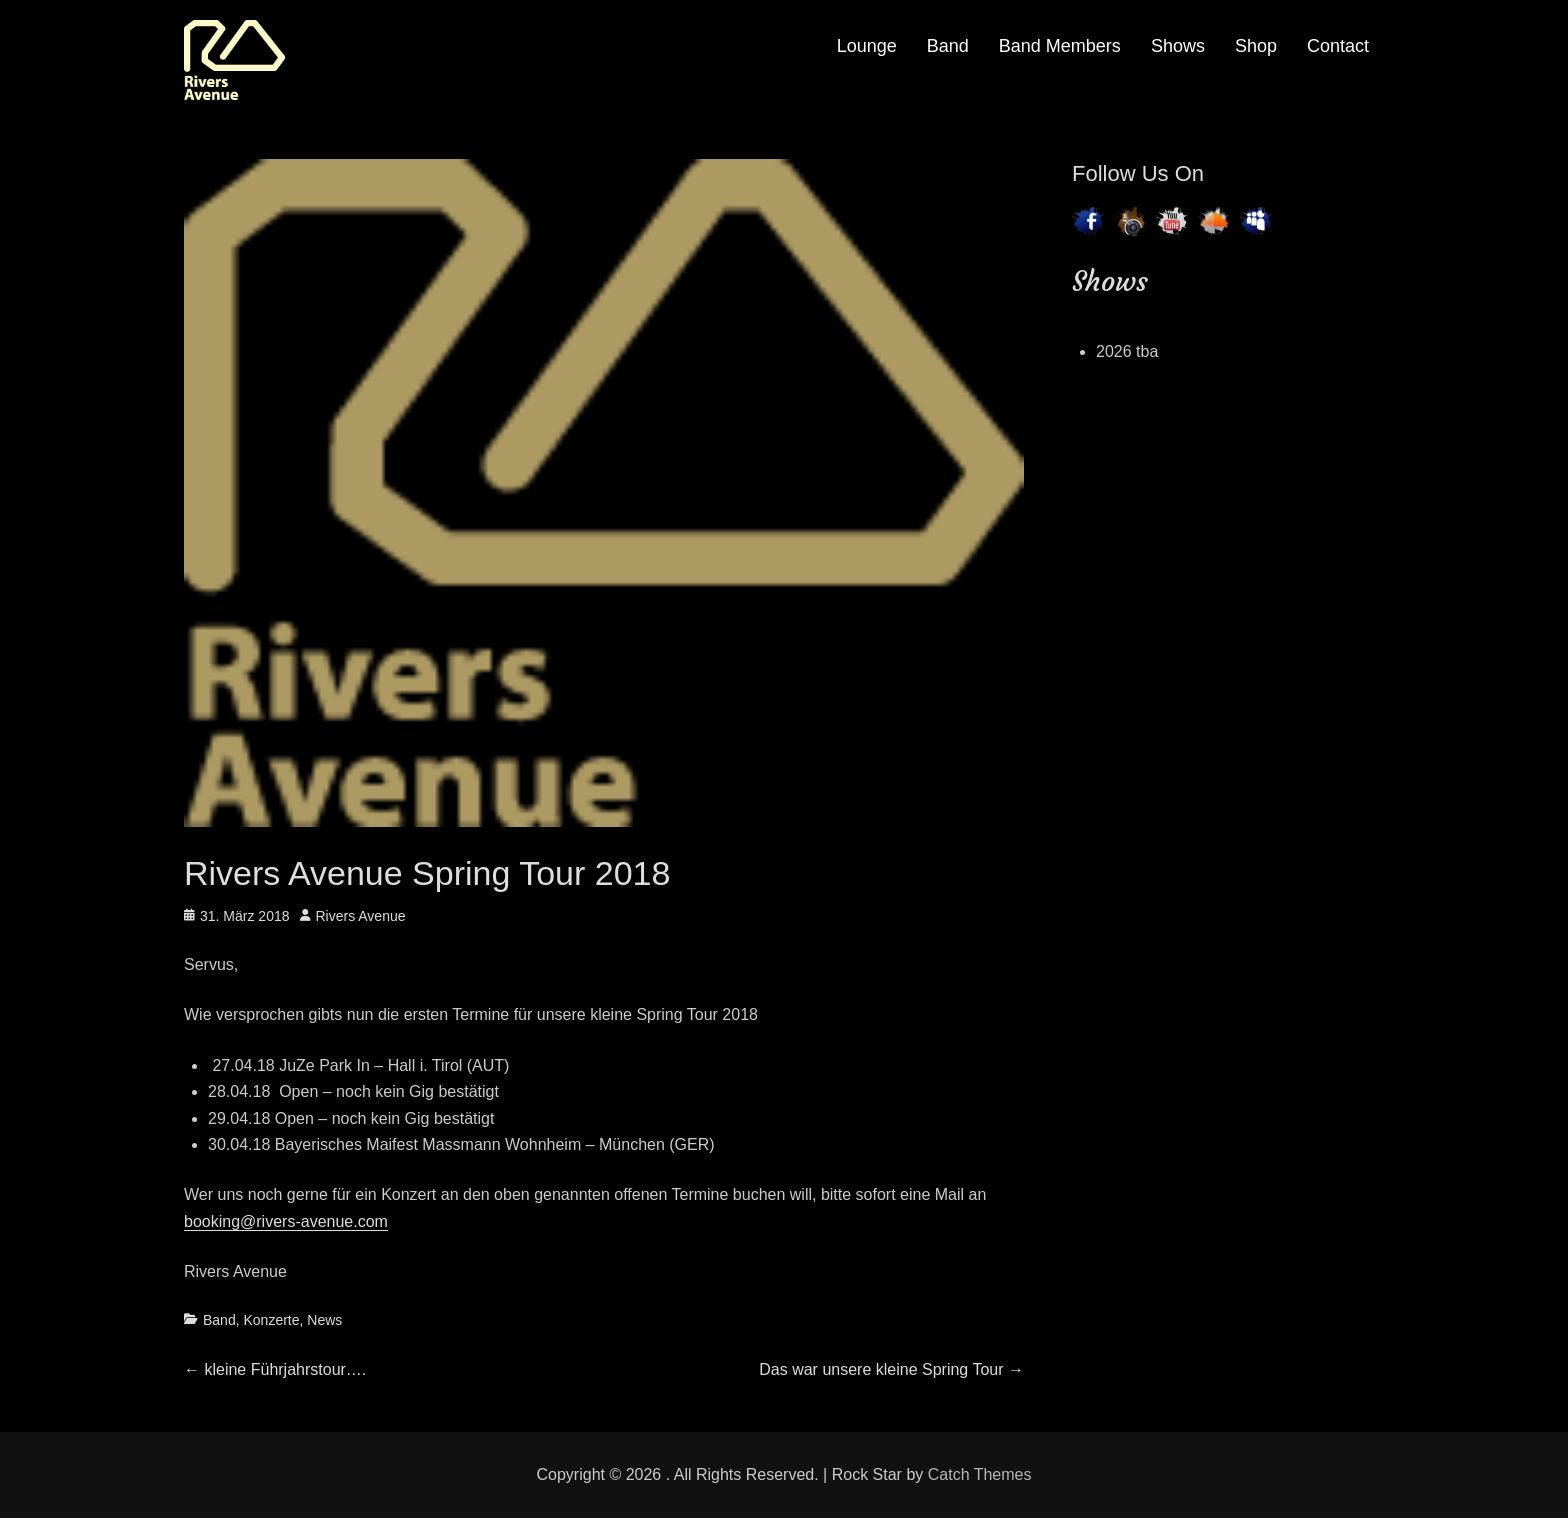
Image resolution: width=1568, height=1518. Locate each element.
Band (948, 46)
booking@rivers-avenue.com (286, 1221)
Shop (1256, 46)
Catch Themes (980, 1474)
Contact (1338, 46)
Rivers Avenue (361, 916)
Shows (1178, 46)
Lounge (867, 46)
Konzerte (271, 1320)
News (324, 1320)
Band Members (1060, 46)
